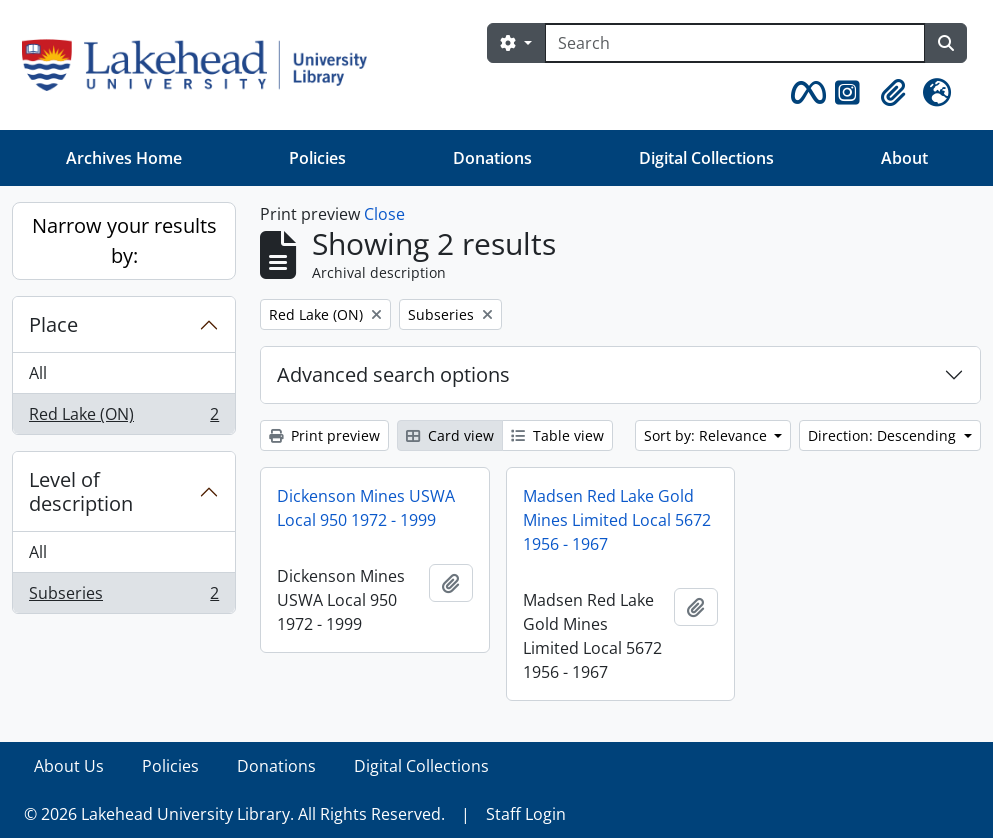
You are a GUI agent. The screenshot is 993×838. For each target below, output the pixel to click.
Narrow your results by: (124, 240)
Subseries (123, 597)
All (38, 373)
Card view (450, 435)
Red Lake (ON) (123, 418)
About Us (69, 766)
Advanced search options (393, 374)
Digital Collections (706, 158)
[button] (805, 93)
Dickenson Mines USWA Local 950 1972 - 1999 (366, 508)
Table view (557, 435)
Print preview (324, 435)
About (904, 158)
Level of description (81, 491)
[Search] (735, 43)
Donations (492, 158)
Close (384, 214)
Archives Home (124, 158)
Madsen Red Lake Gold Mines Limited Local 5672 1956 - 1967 (617, 520)
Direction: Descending (884, 435)
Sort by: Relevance (707, 435)
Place (53, 324)
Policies (317, 158)
